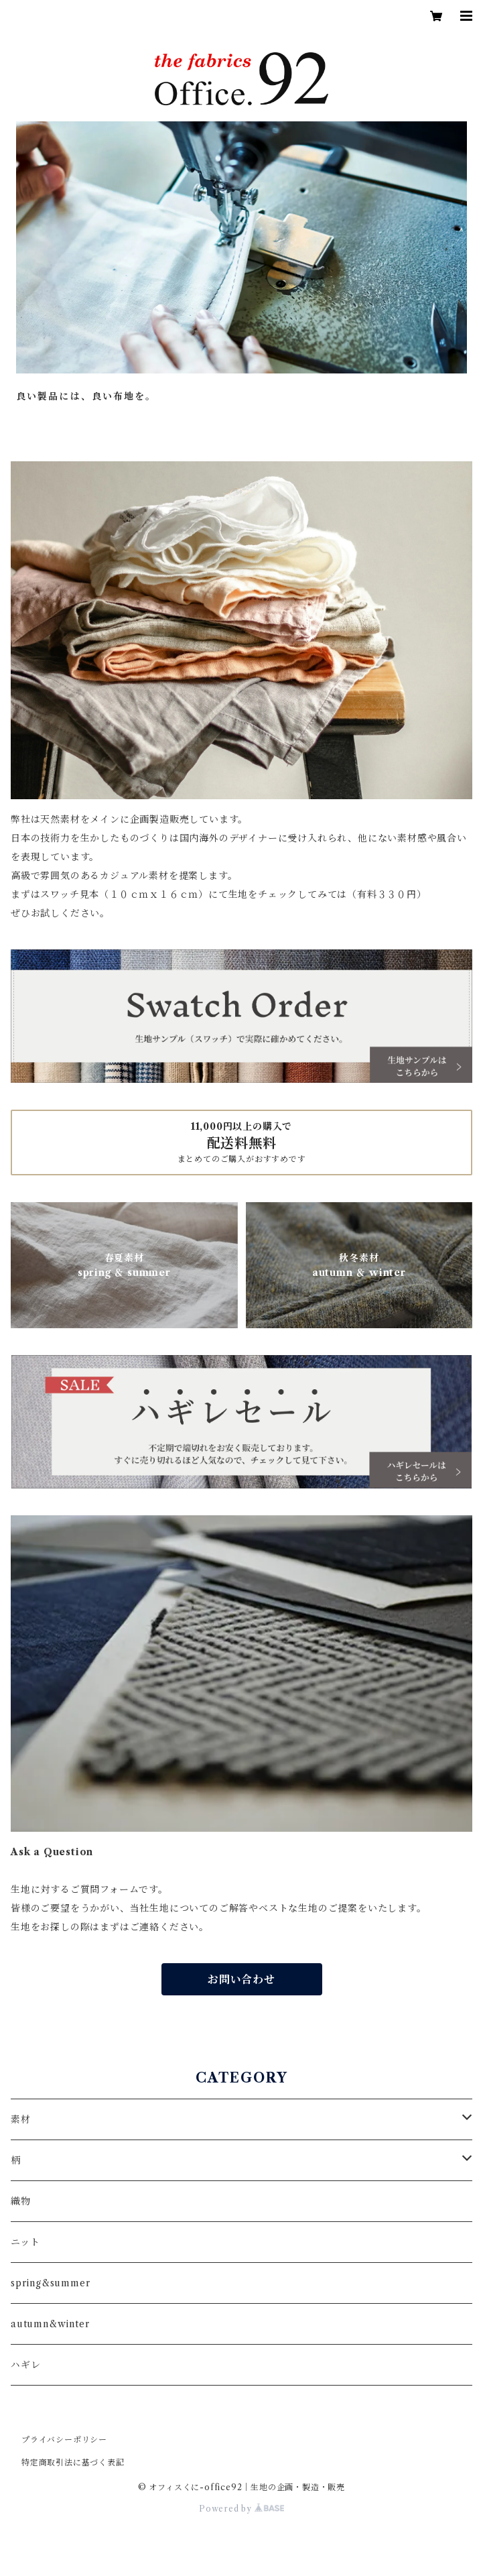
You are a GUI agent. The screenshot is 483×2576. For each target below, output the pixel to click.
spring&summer (50, 2283)
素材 (21, 2119)
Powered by (241, 2509)
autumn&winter (50, 2324)
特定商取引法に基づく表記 (73, 2462)
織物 (21, 2201)
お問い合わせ (241, 1979)
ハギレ (25, 2365)
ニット (25, 2242)
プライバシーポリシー (64, 2440)
